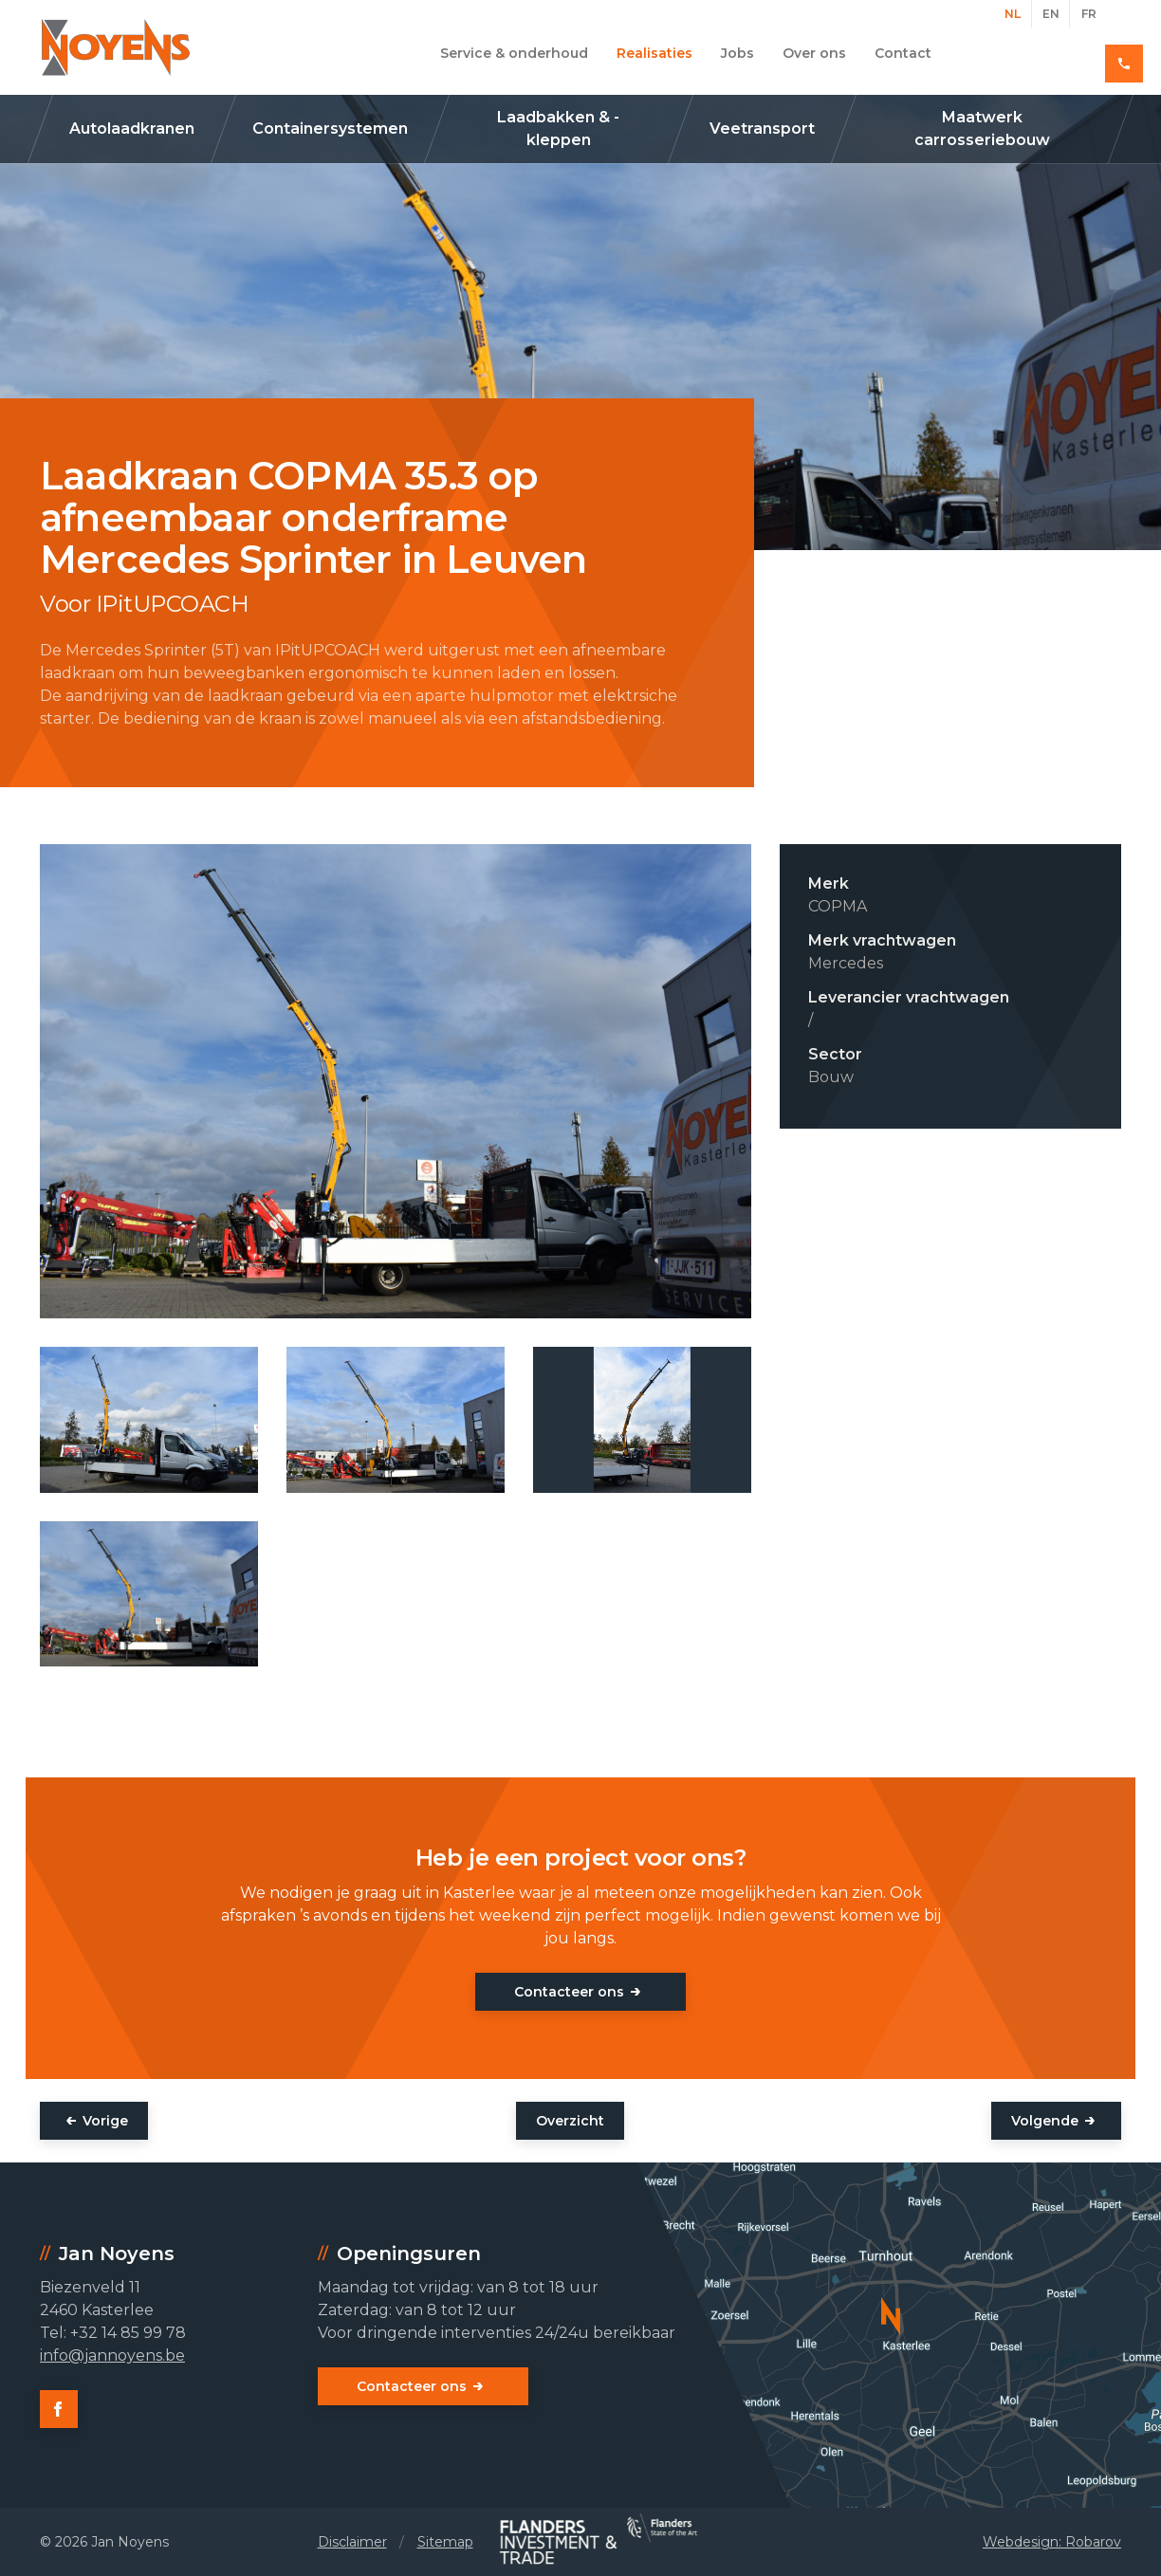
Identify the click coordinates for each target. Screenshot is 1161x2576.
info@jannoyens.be (112, 2355)
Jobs (737, 53)
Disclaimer (352, 2541)
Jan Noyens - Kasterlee (116, 47)
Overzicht (570, 2120)
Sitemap (445, 2541)
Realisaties (654, 53)
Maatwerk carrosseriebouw (982, 128)
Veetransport (762, 129)
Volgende (1044, 2120)
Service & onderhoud (514, 53)
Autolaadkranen (131, 129)
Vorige (105, 2120)
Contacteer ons (569, 1991)
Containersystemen (330, 129)
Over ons (814, 53)
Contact (903, 53)
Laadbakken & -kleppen (558, 128)
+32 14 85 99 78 (1053, 53)
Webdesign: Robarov (1052, 2541)
